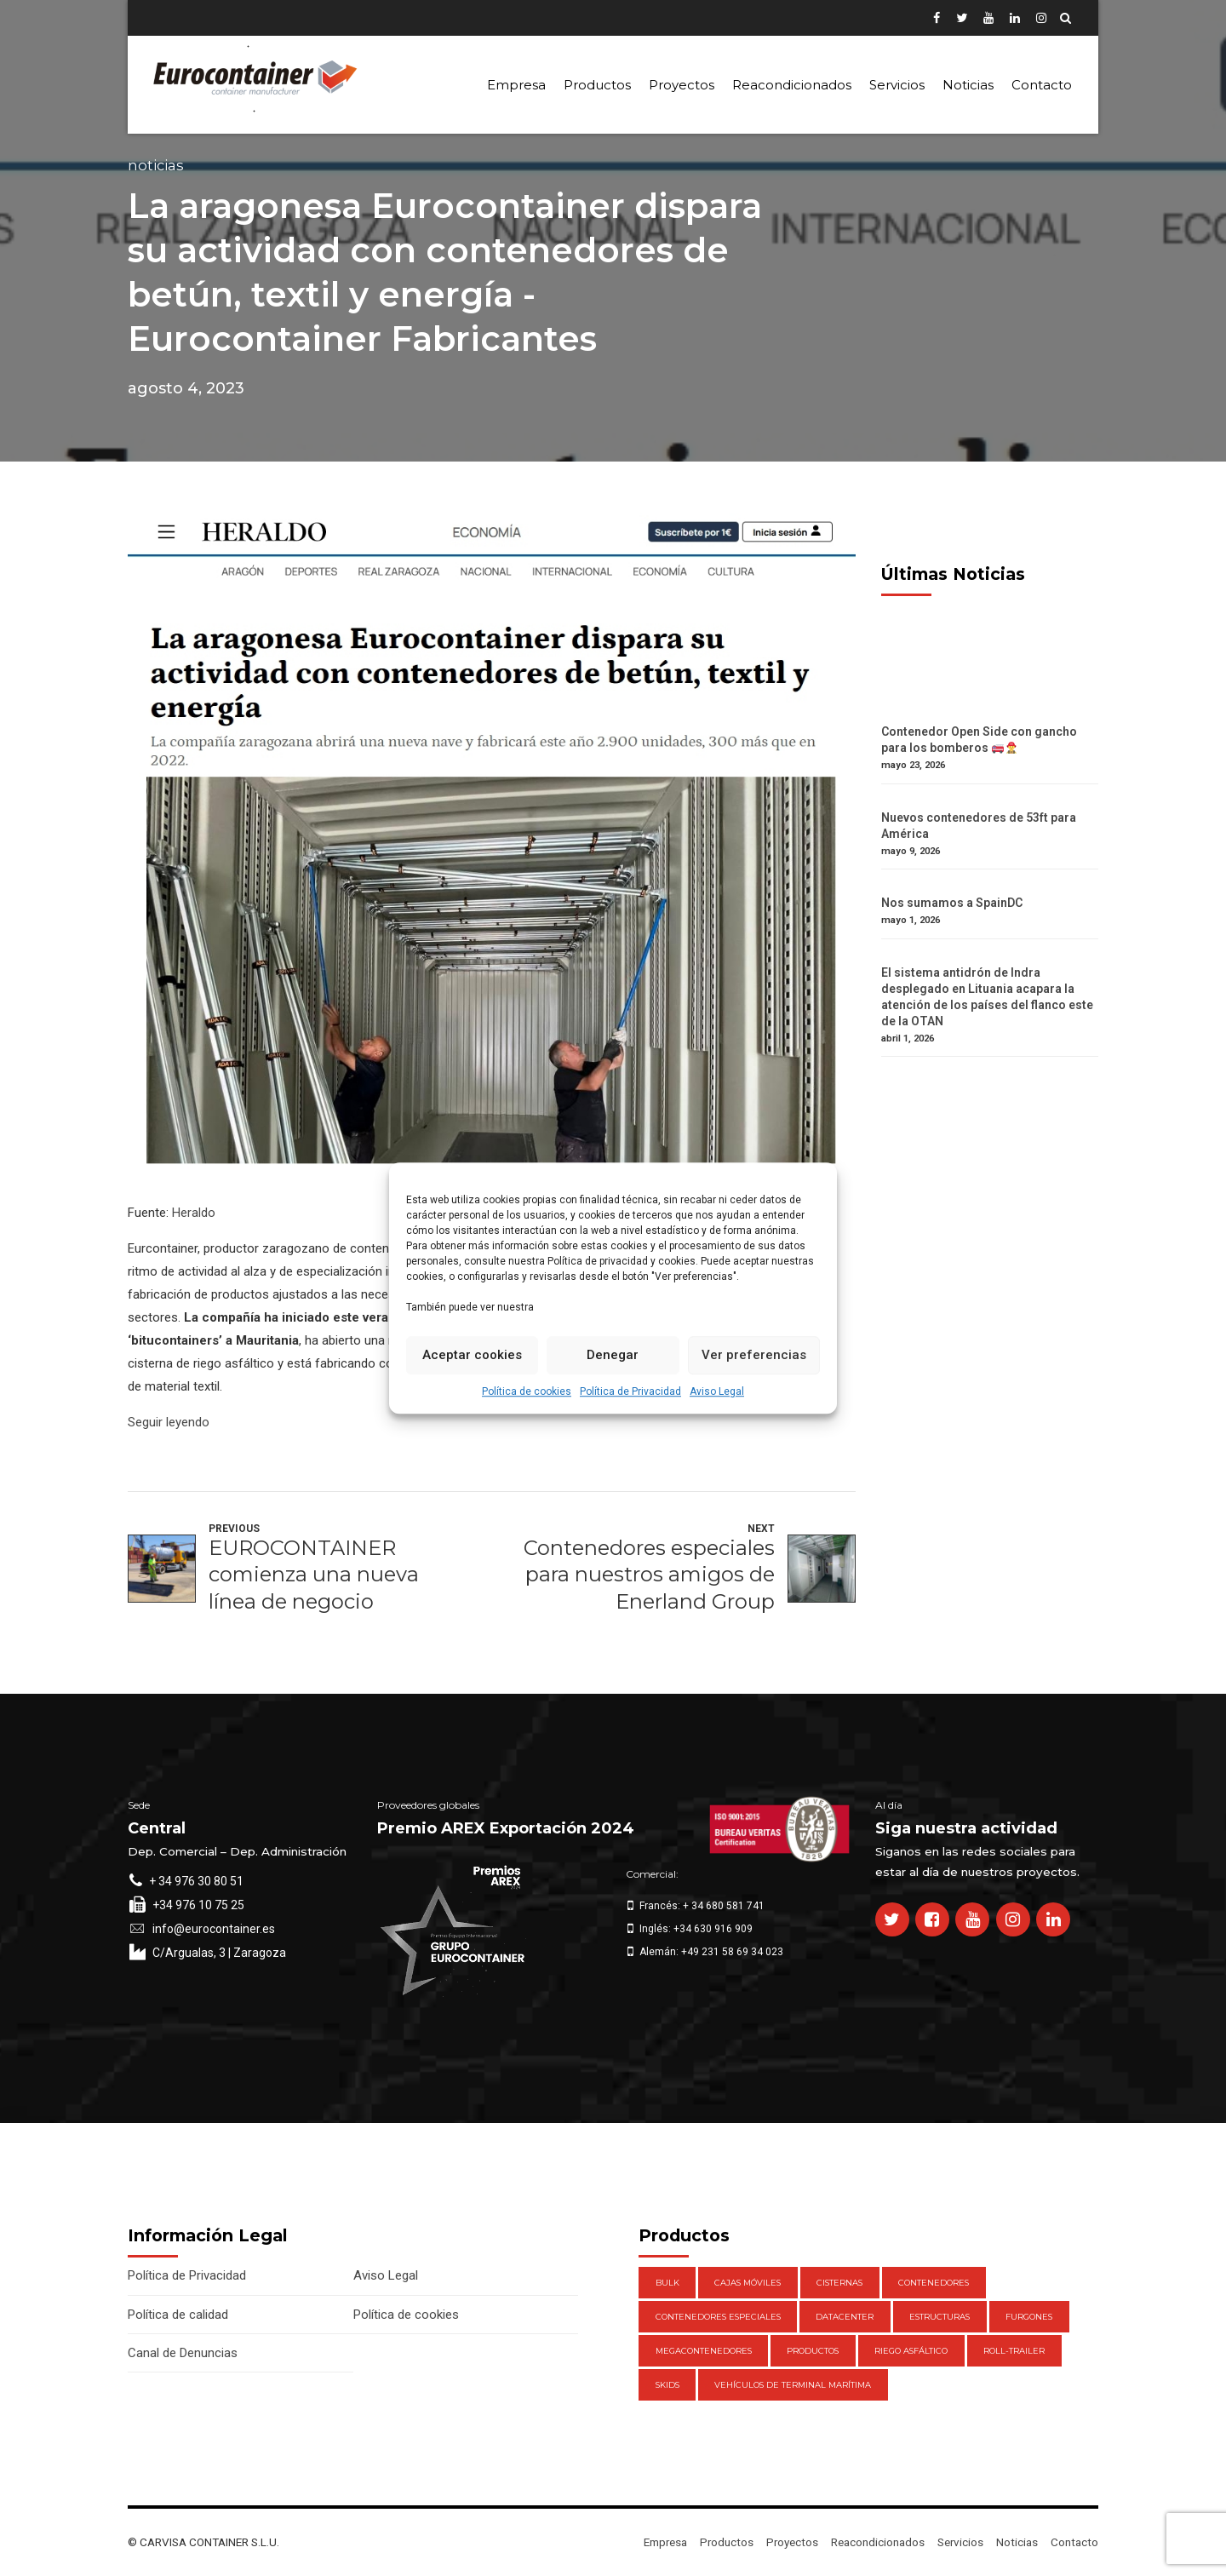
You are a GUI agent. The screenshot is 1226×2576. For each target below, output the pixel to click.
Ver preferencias (754, 1355)
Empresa (516, 85)
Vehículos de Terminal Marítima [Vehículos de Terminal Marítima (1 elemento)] (792, 2385)
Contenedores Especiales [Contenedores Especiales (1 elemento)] (718, 2316)
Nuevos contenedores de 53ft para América (978, 825)
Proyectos (681, 85)
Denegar (613, 1355)
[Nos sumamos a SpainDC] (989, 887)
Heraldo (193, 1212)
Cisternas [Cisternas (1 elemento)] (839, 2282)
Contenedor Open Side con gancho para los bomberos (979, 739)
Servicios (897, 85)
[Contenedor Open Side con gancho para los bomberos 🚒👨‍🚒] (989, 716)
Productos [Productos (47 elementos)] (813, 2350)
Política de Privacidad (630, 1391)
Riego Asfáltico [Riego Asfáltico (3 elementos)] (911, 2350)
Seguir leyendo (168, 1422)
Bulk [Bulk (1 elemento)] (667, 2282)
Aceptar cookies (472, 1355)
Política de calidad (178, 2314)
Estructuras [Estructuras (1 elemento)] (939, 2316)
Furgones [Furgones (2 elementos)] (1028, 2316)
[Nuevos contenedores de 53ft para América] (989, 802)
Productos (597, 85)
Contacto (1041, 85)
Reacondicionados (791, 85)
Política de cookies (526, 1391)
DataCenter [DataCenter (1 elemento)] (845, 2316)
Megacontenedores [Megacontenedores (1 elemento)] (704, 2350)
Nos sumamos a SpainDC (952, 902)
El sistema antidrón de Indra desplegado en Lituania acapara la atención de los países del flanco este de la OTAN (987, 997)
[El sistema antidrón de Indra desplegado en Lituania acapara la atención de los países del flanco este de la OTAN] (989, 957)
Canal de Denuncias (183, 2353)
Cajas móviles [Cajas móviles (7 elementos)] (747, 2282)
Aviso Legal (717, 1391)
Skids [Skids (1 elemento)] (667, 2385)
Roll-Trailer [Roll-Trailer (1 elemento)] (1014, 2350)
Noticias (968, 85)
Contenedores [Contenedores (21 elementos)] (933, 2282)
